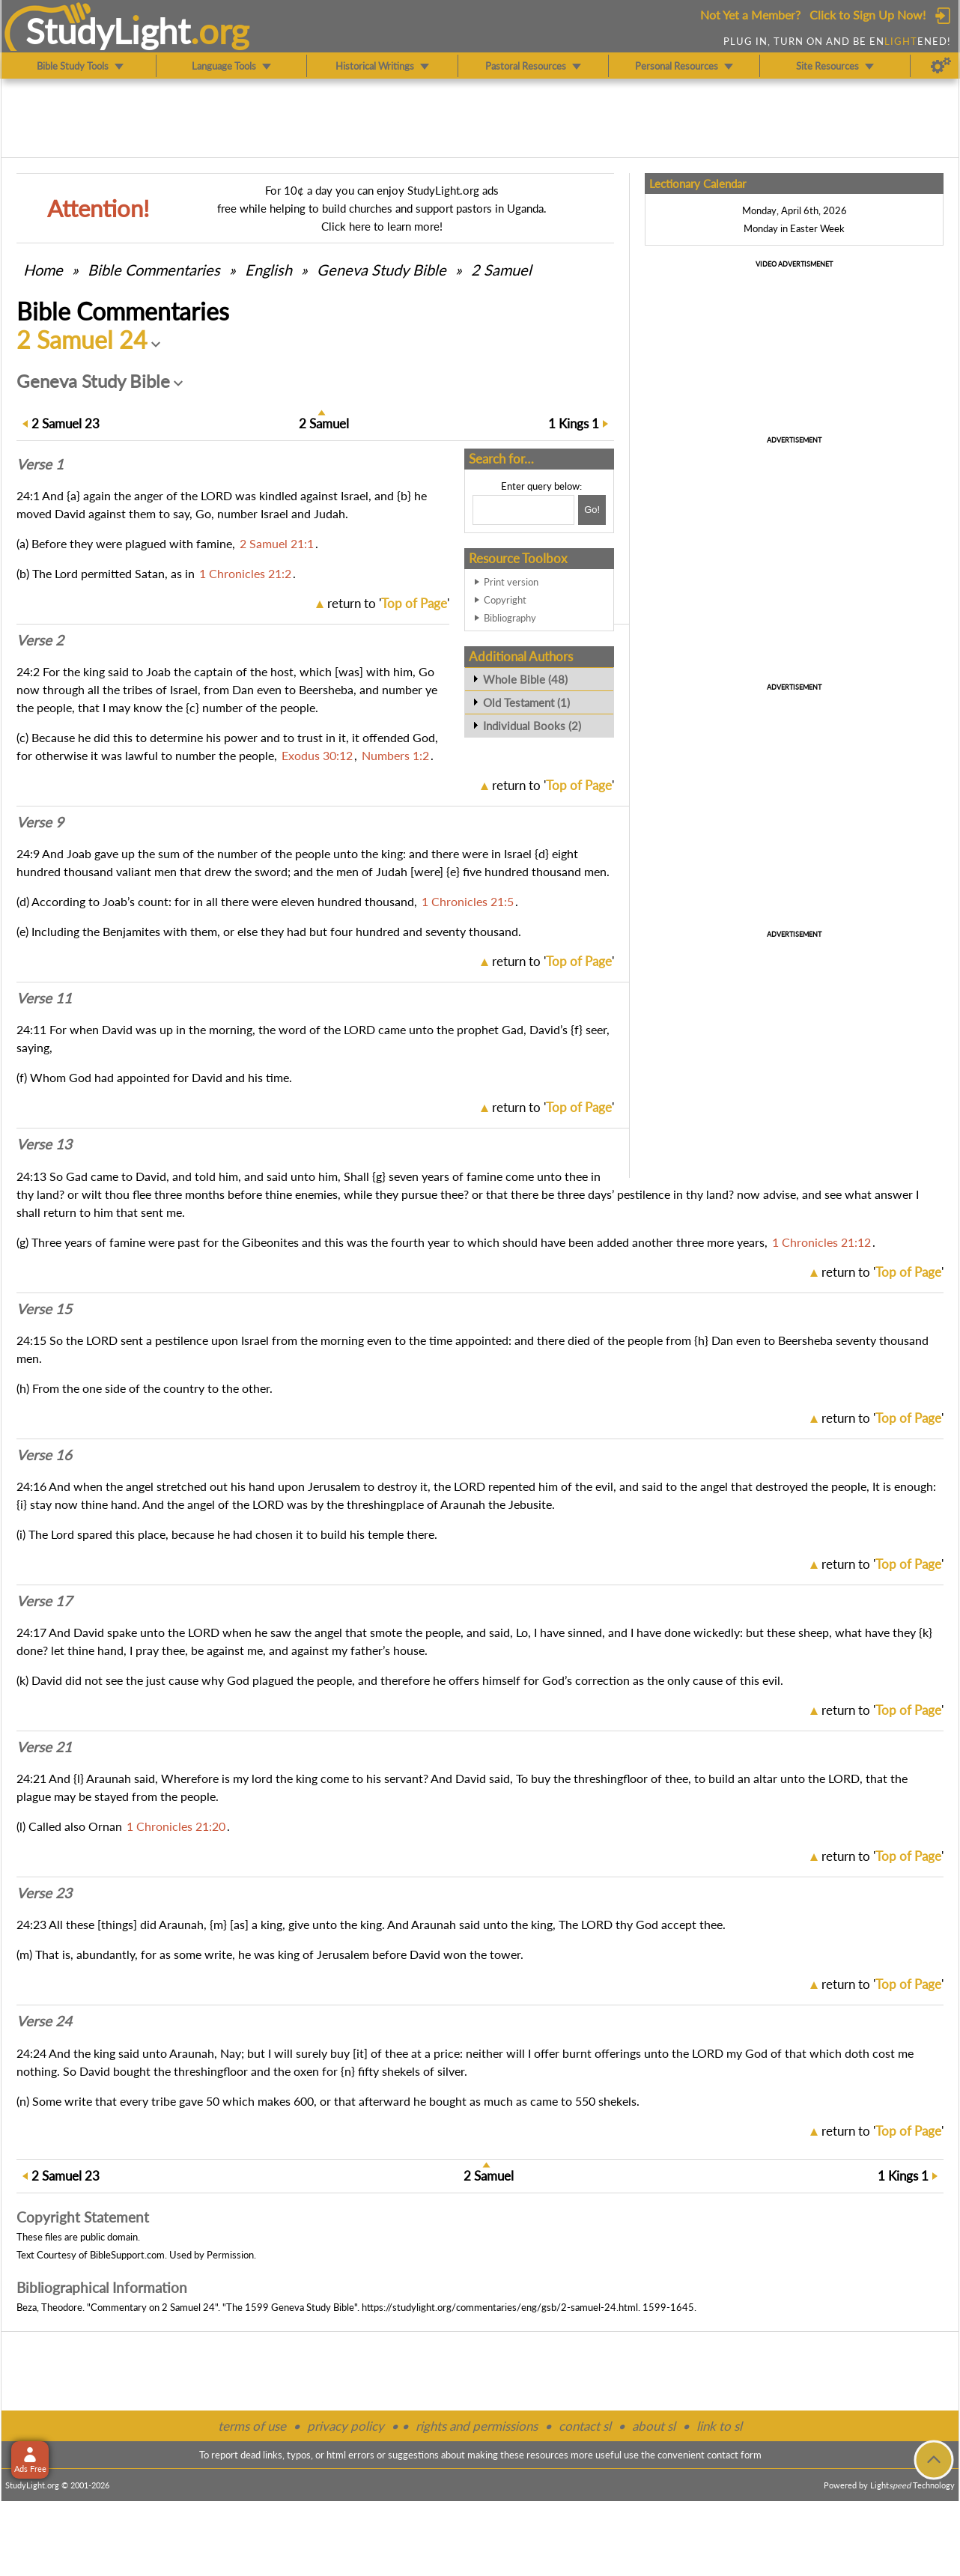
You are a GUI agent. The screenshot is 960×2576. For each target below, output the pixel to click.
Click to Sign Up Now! (867, 14)
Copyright (505, 600)
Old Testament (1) (526, 702)
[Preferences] (941, 66)
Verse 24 (44, 2021)
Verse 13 (44, 1144)
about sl (653, 2426)
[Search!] (592, 510)
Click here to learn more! (382, 226)
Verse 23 (44, 1893)
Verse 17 (44, 1601)
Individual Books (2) (532, 725)
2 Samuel (501, 270)
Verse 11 (44, 998)
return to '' (388, 603)
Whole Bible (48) (525, 679)
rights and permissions (477, 2426)
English (268, 270)
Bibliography (510, 618)
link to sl (719, 2426)
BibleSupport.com (127, 2255)
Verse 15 (44, 1309)
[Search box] (523, 510)
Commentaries (154, 270)
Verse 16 (44, 1455)
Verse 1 (40, 464)
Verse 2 (40, 640)
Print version (511, 582)
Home (43, 270)
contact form (734, 2455)
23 (65, 423)
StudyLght (108, 31)
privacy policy (345, 2426)
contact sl (585, 2426)
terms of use (252, 2426)
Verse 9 (40, 822)
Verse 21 (44, 1747)
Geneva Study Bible (381, 270)
